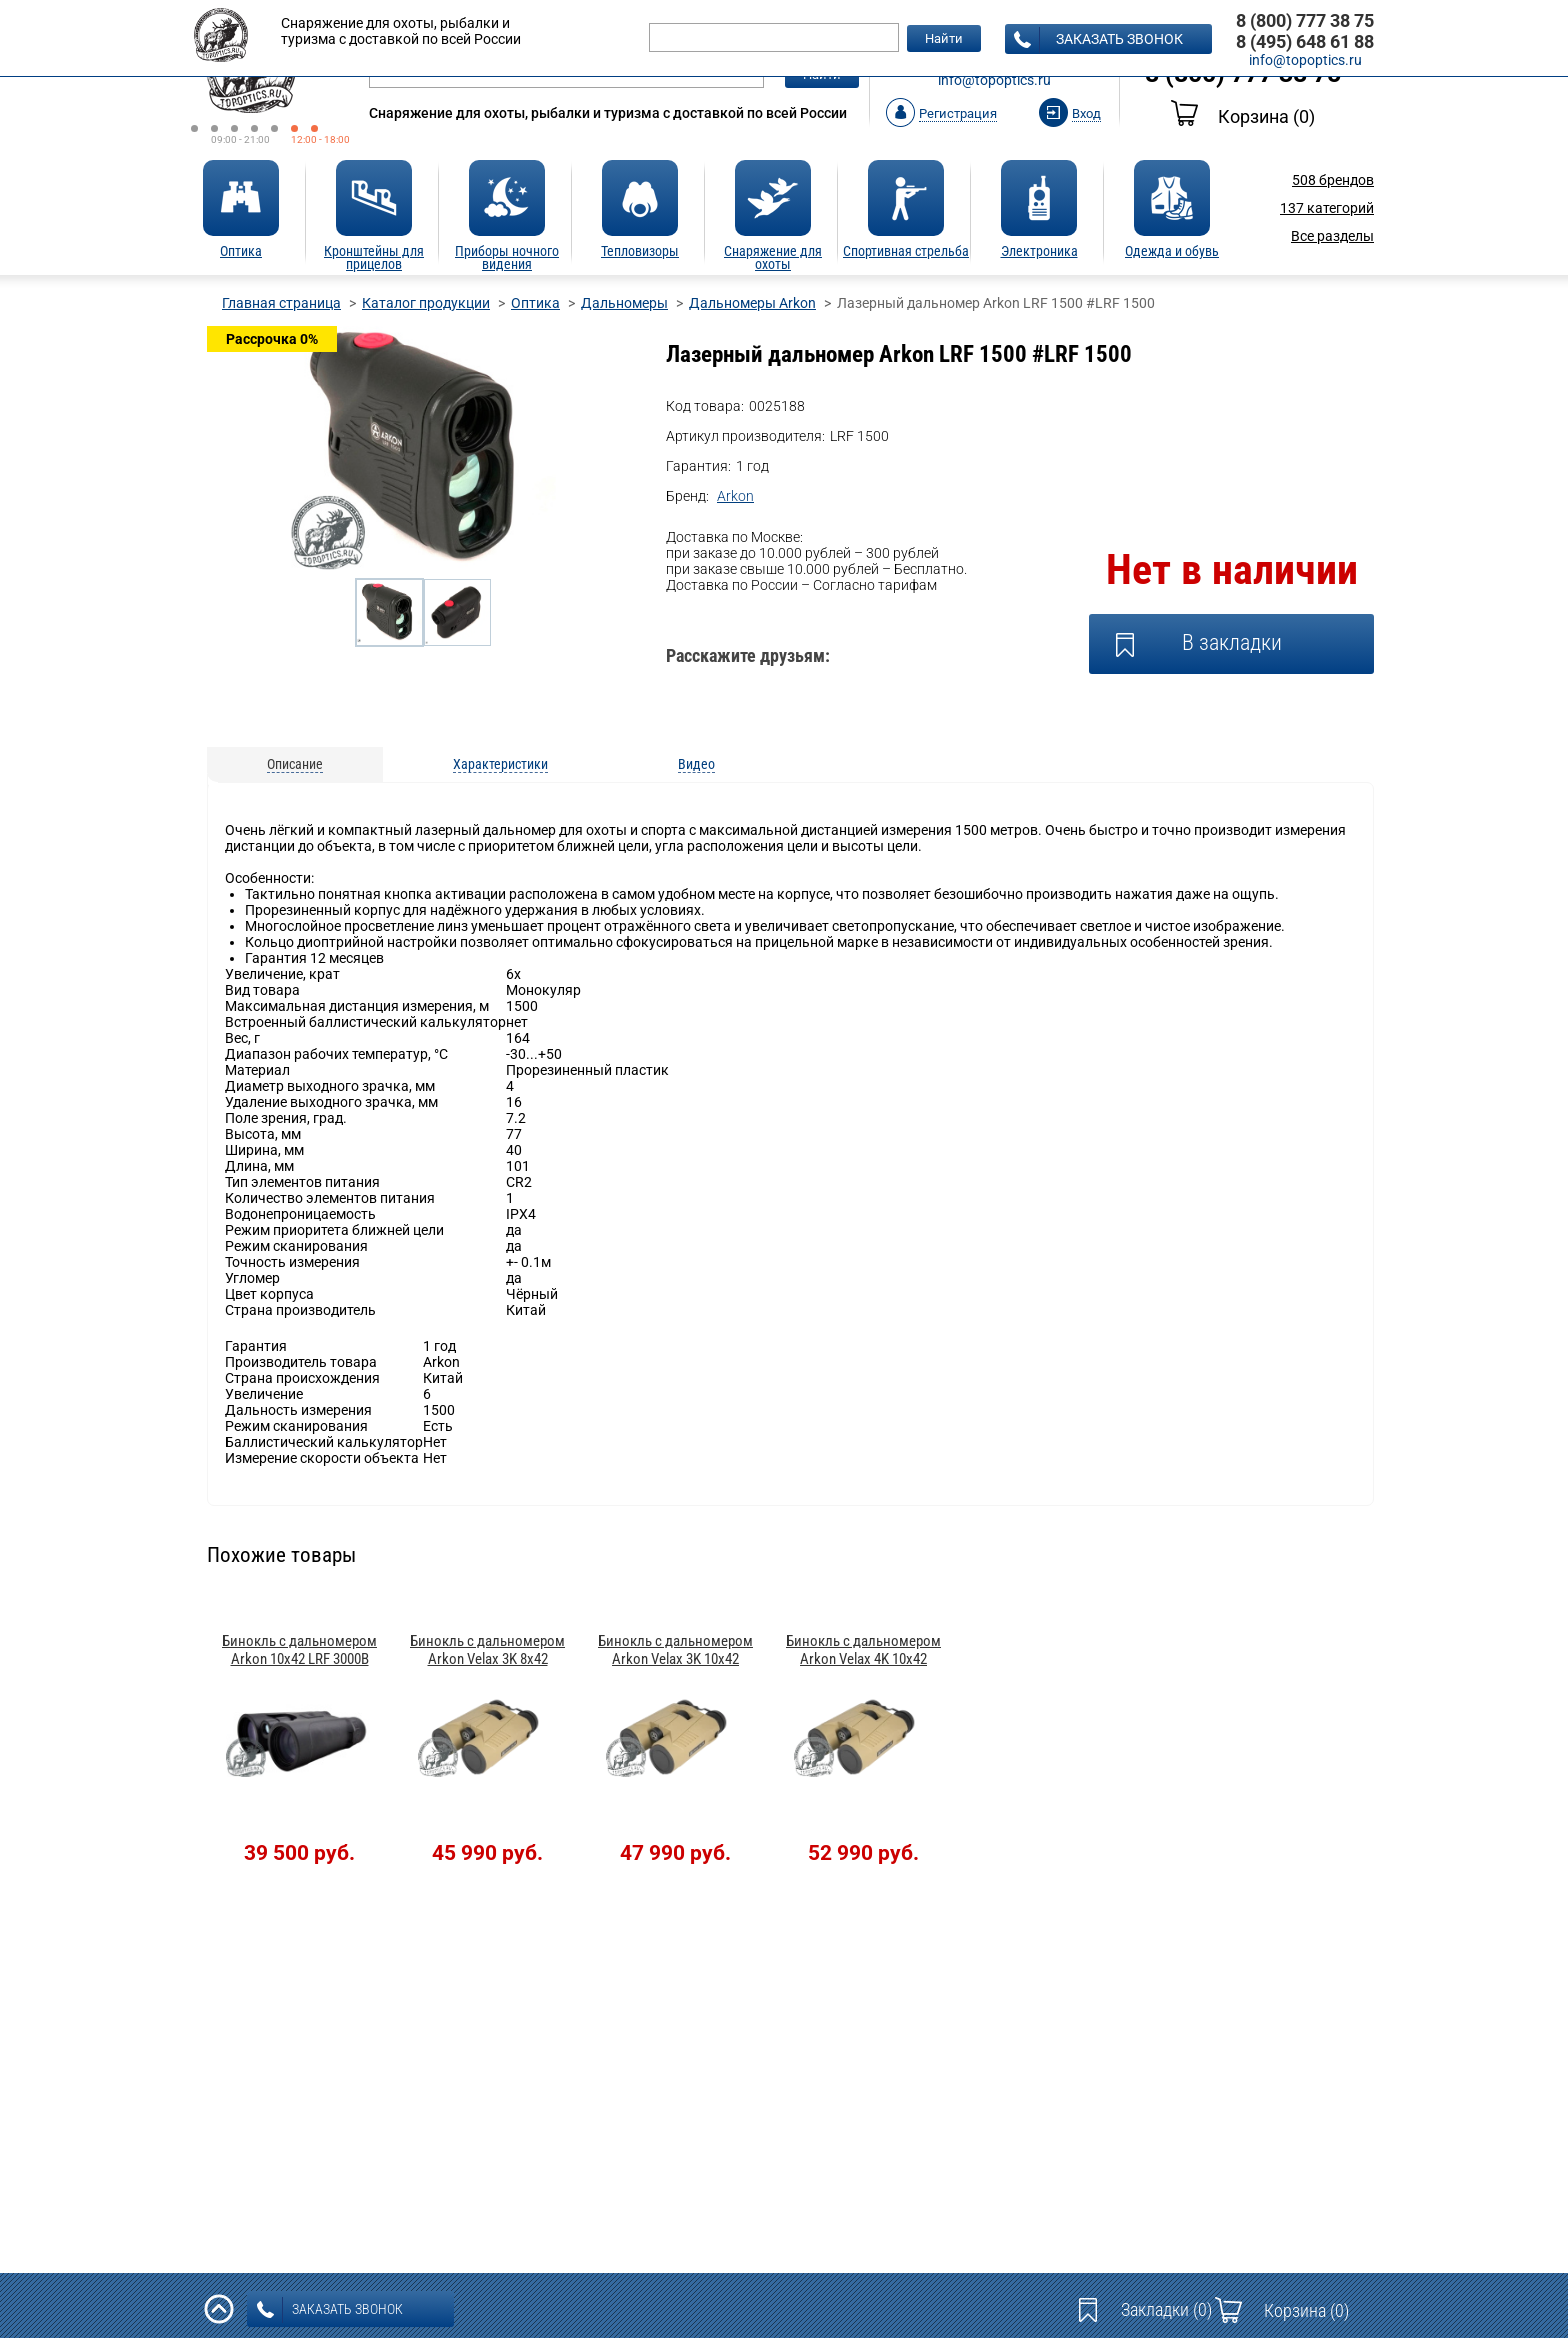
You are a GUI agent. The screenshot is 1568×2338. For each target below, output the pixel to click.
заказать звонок (1098, 40)
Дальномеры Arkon (752, 303)
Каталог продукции (426, 303)
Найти (944, 38)
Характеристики (500, 764)
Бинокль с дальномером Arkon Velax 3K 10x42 (675, 1650)
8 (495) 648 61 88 (1305, 41)
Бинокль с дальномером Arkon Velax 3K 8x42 (487, 1650)
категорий (1327, 208)
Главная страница (281, 303)
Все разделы (1332, 236)
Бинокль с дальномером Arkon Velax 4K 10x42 (863, 1650)
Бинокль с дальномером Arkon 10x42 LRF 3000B (299, 1650)
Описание (295, 764)
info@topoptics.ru (994, 80)
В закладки (1232, 642)
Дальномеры (624, 303)
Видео (696, 764)
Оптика (535, 303)
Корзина (1243, 116)
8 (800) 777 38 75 (1305, 20)
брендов (1333, 180)
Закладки (1166, 2309)
